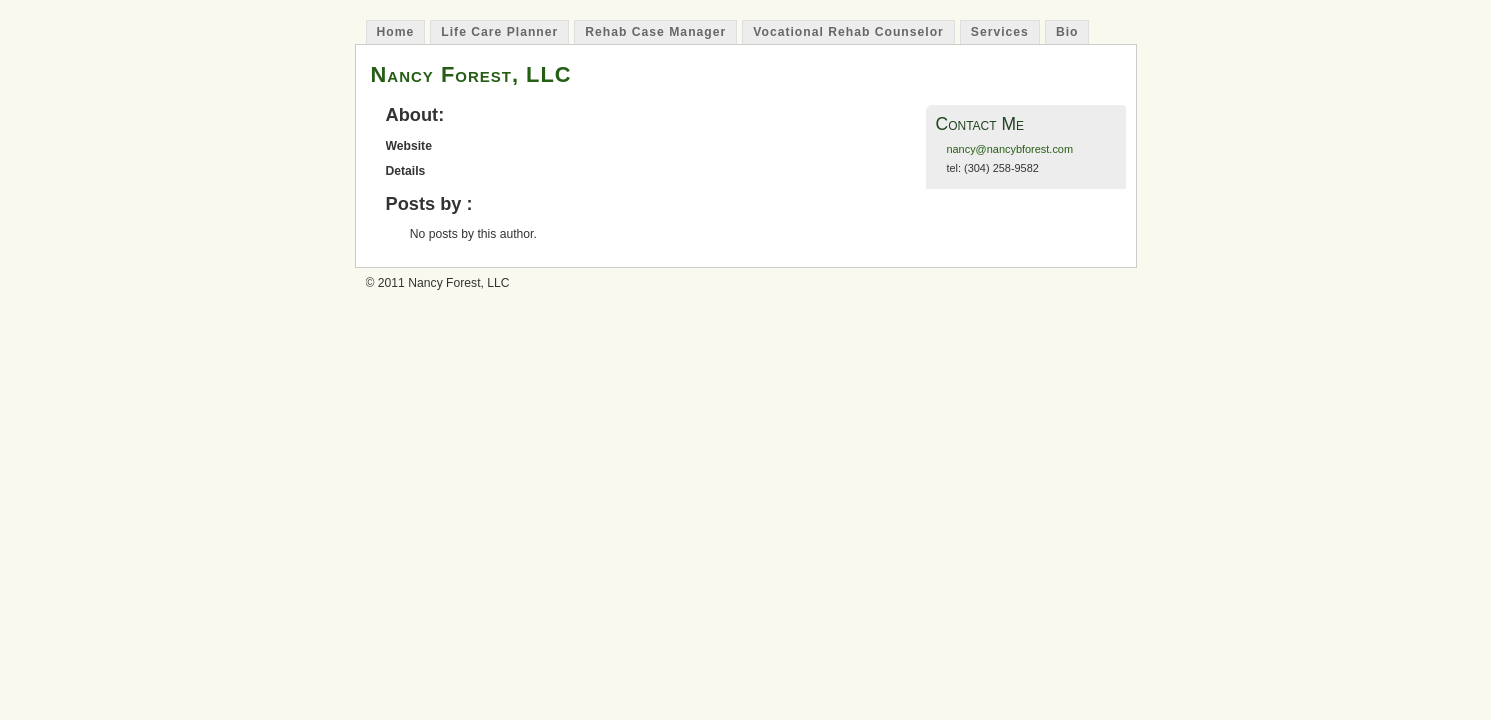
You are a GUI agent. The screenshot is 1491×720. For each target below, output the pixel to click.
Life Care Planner (499, 32)
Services (1000, 32)
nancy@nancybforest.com (1009, 149)
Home (396, 32)
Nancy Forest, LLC (471, 74)
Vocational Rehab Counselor (848, 32)
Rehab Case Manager (655, 32)
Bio (1067, 32)
